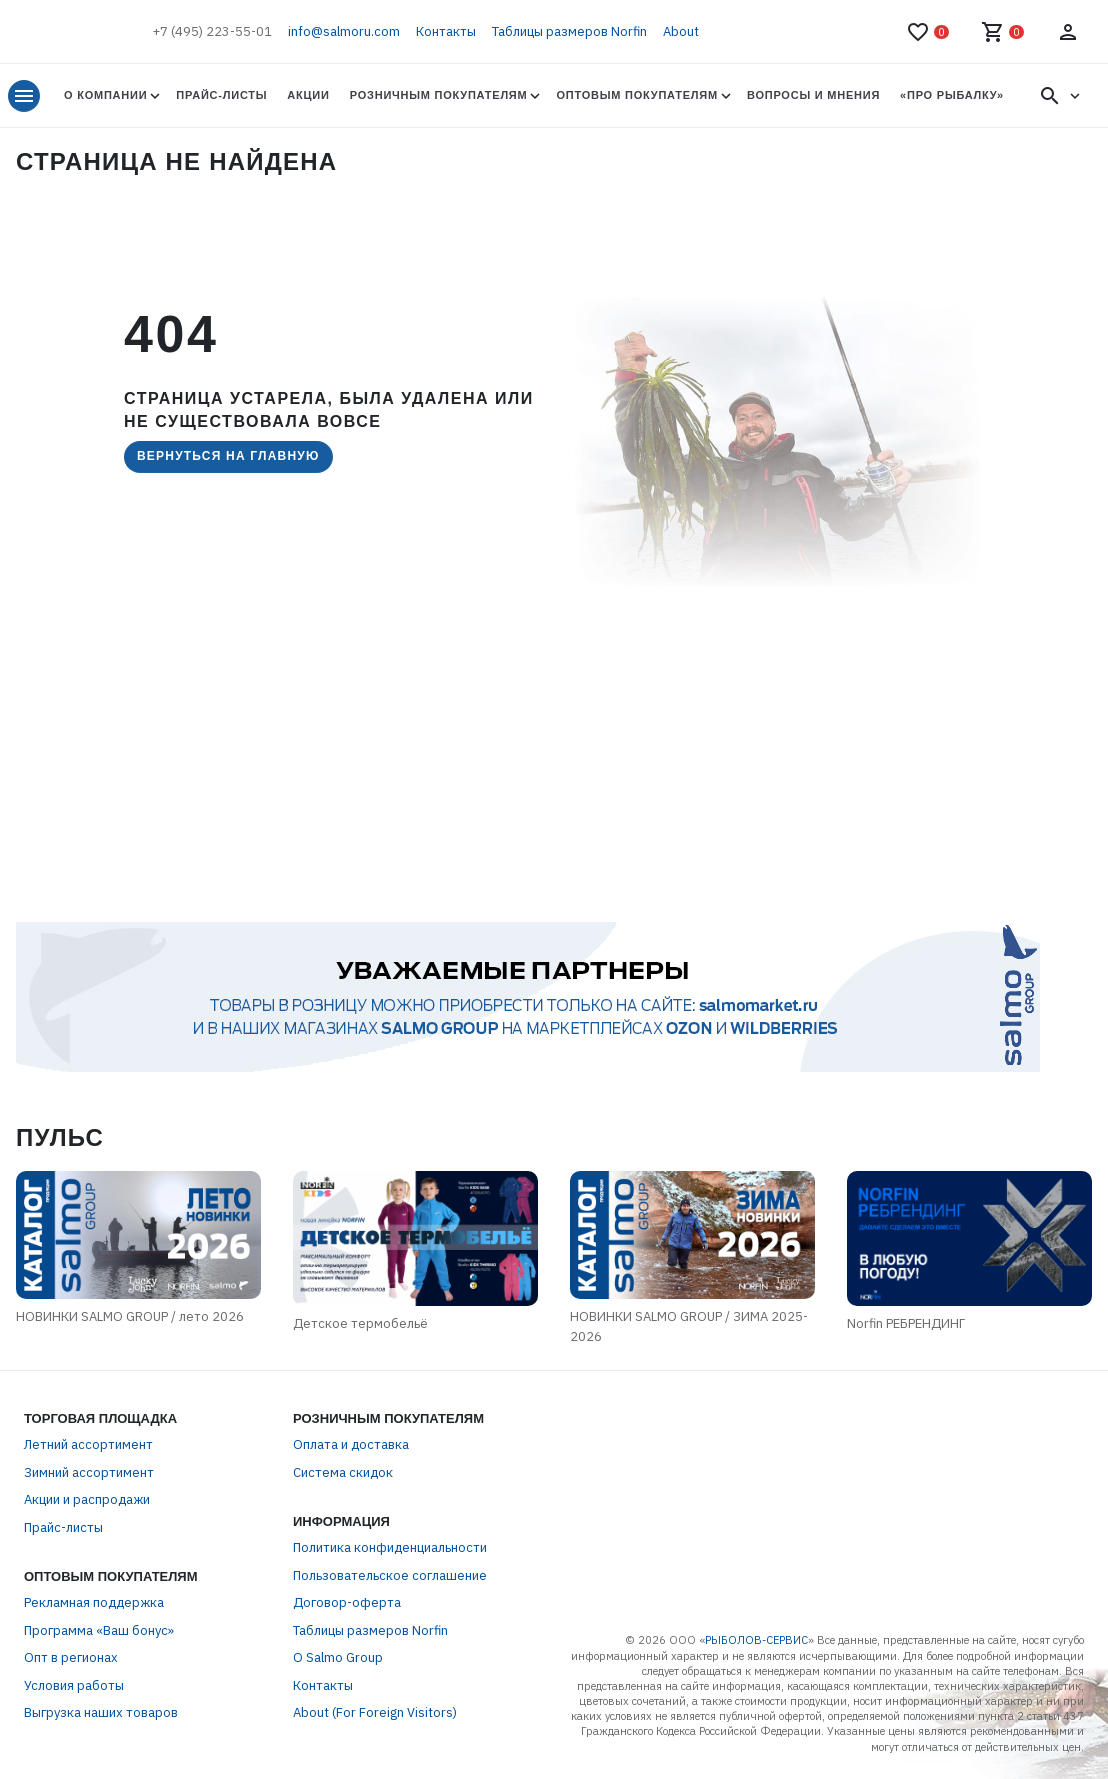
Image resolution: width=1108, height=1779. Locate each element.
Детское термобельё (360, 1323)
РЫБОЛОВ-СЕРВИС (756, 1640)
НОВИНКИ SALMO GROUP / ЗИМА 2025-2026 (689, 1326)
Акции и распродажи (87, 1499)
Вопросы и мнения (813, 95)
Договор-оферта (347, 1602)
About (681, 31)
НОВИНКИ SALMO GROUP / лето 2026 (130, 1316)
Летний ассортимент (88, 1444)
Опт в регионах (71, 1657)
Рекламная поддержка (94, 1602)
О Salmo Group (338, 1657)
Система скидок (343, 1472)
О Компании (105, 95)
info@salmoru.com (344, 31)
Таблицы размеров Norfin (569, 31)
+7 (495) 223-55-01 (212, 31)
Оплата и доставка (351, 1444)
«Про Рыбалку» (952, 95)
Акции (308, 95)
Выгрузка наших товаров (101, 1712)
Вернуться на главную (228, 456)
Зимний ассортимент (89, 1472)
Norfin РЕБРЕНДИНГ (906, 1323)
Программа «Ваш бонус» (99, 1630)
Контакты (446, 31)
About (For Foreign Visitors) (375, 1712)
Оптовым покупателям (636, 95)
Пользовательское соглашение (390, 1575)
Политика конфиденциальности (390, 1547)
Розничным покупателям (439, 95)
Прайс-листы (221, 95)
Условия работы (74, 1685)
